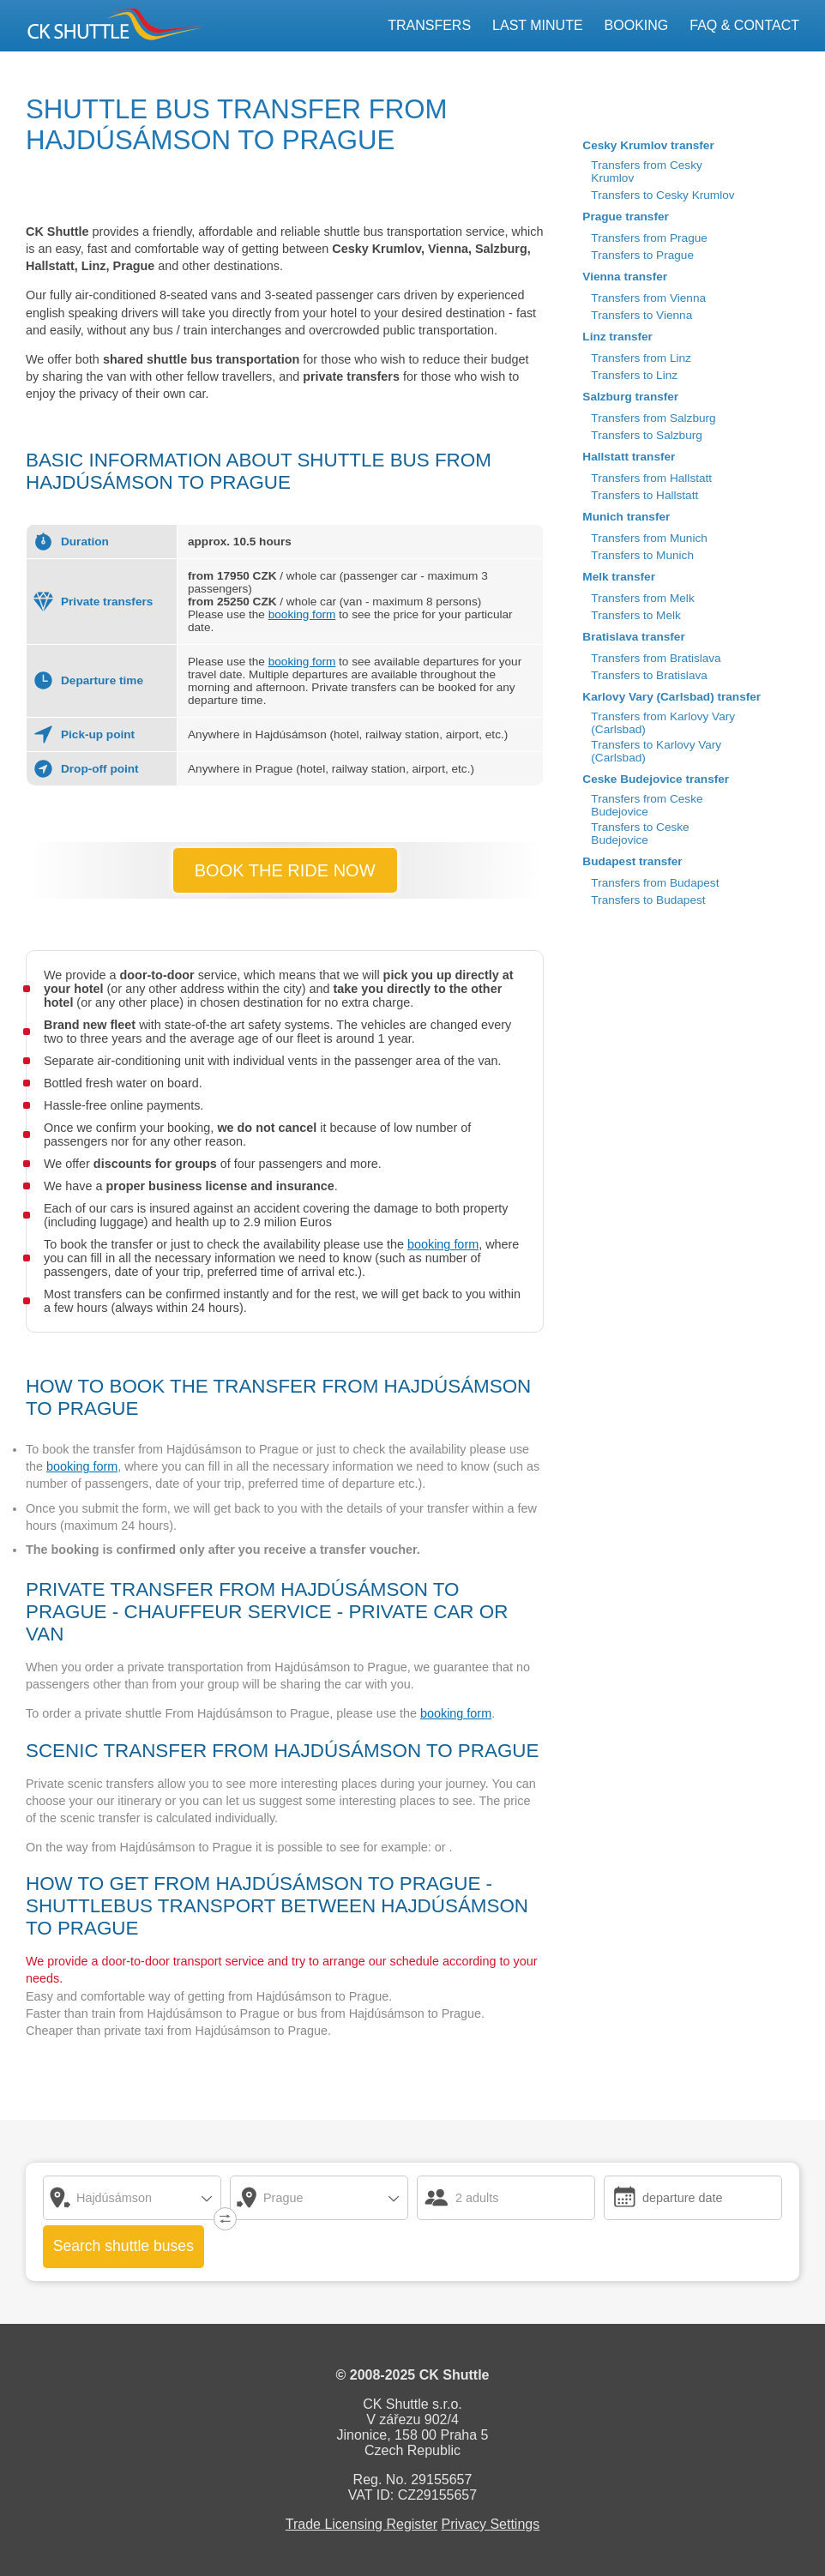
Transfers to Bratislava (649, 675)
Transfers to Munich (642, 555)
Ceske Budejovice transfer (655, 779)
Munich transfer (626, 516)
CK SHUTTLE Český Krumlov (90, 24)
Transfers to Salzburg (646, 435)
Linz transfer (617, 336)
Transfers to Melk (636, 615)
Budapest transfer (632, 861)
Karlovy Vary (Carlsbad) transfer (671, 696)
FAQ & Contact (744, 25)
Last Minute (537, 25)
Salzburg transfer (630, 396)
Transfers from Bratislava (655, 658)
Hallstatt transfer (628, 456)
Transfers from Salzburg (653, 418)
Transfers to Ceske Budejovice (640, 833)
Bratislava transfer (633, 636)
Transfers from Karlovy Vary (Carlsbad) (663, 723)
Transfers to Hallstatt (644, 495)
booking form (302, 614)
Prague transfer (625, 216)
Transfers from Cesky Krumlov (646, 171)
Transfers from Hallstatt (651, 478)
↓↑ (221, 2215)
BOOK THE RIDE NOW (285, 870)
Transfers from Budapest (655, 882)
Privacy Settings (491, 2524)
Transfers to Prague (642, 255)
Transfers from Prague (649, 238)
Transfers (429, 25)
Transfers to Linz (634, 375)
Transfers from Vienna (648, 298)
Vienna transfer (624, 276)
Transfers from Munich (649, 538)
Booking (637, 25)
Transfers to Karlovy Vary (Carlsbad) (656, 751)
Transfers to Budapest (648, 900)
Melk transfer (618, 576)
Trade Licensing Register (361, 2524)
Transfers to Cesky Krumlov (662, 195)
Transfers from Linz (641, 358)
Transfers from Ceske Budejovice (646, 805)
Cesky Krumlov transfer (648, 145)
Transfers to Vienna (641, 315)
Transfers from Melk (642, 598)
